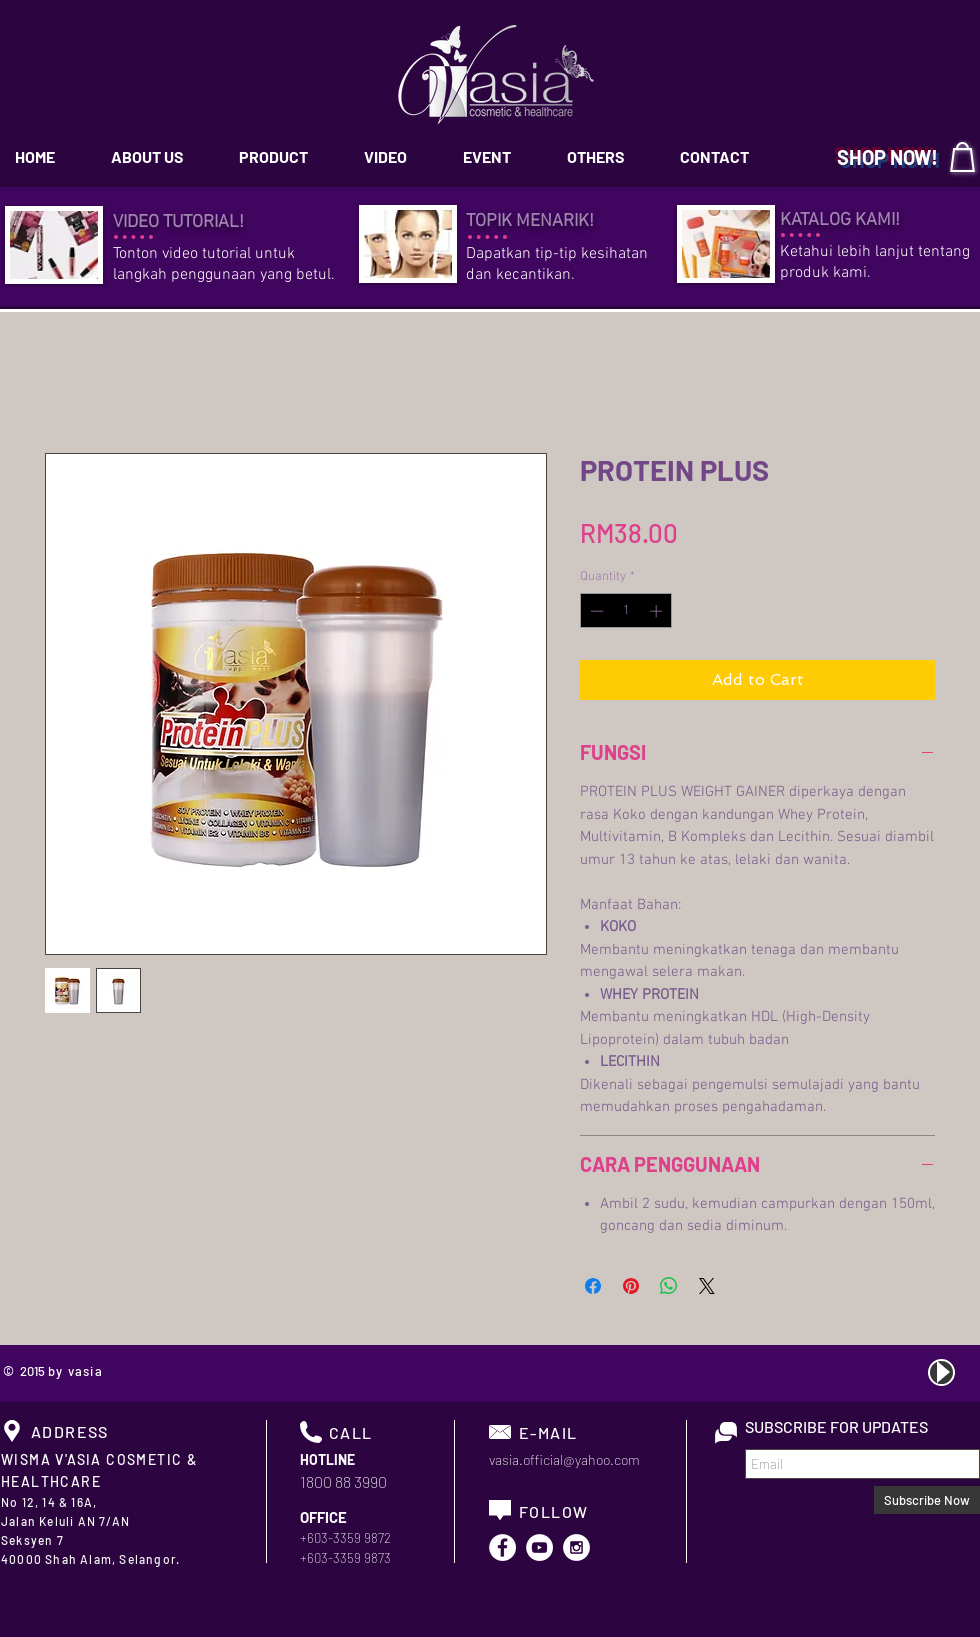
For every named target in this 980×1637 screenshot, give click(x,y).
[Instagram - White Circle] (576, 1547)
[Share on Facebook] (593, 1286)
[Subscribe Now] (927, 1500)
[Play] (941, 1372)
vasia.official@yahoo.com (564, 1459)
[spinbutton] (626, 611)
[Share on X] (707, 1286)
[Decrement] (595, 611)
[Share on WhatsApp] (669, 1286)
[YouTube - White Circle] (539, 1547)
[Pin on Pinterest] (631, 1286)
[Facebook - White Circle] (502, 1547)
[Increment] (658, 611)
